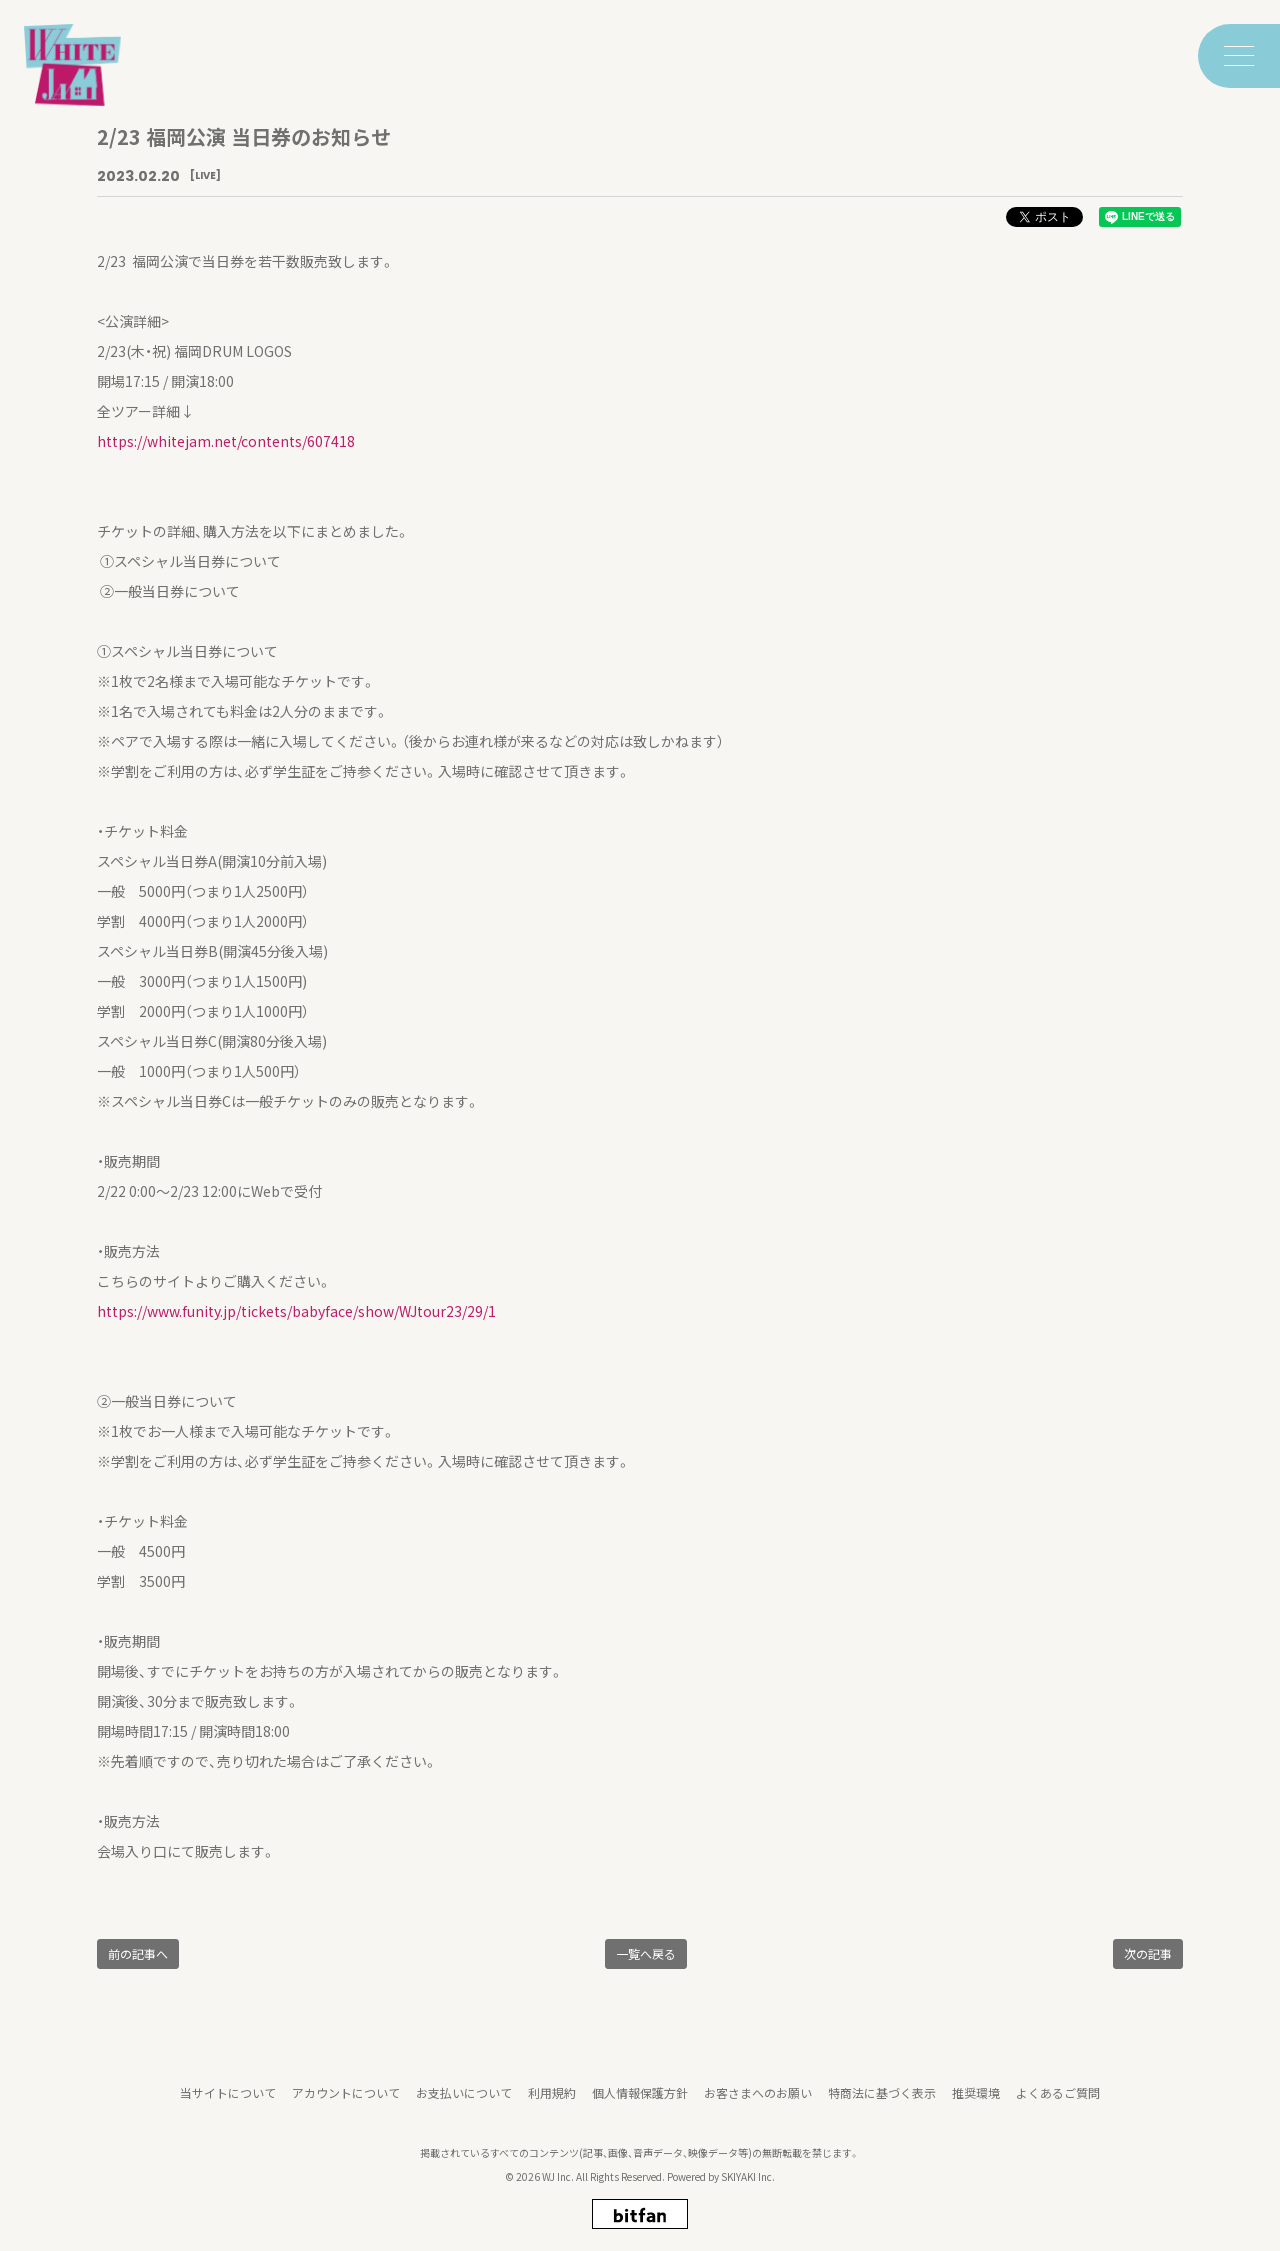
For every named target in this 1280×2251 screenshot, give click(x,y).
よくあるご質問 (1058, 2106)
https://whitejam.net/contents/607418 (226, 441)
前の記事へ (138, 1953)
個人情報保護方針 (640, 2106)
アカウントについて (346, 2106)
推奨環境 (976, 2106)
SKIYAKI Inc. (748, 2190)
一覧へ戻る (646, 1953)
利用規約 (552, 2106)
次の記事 (1148, 1953)
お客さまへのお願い (758, 2106)
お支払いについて (464, 2106)
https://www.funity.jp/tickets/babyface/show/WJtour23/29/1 (296, 1311)
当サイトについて (228, 2106)
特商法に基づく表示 (882, 2106)
